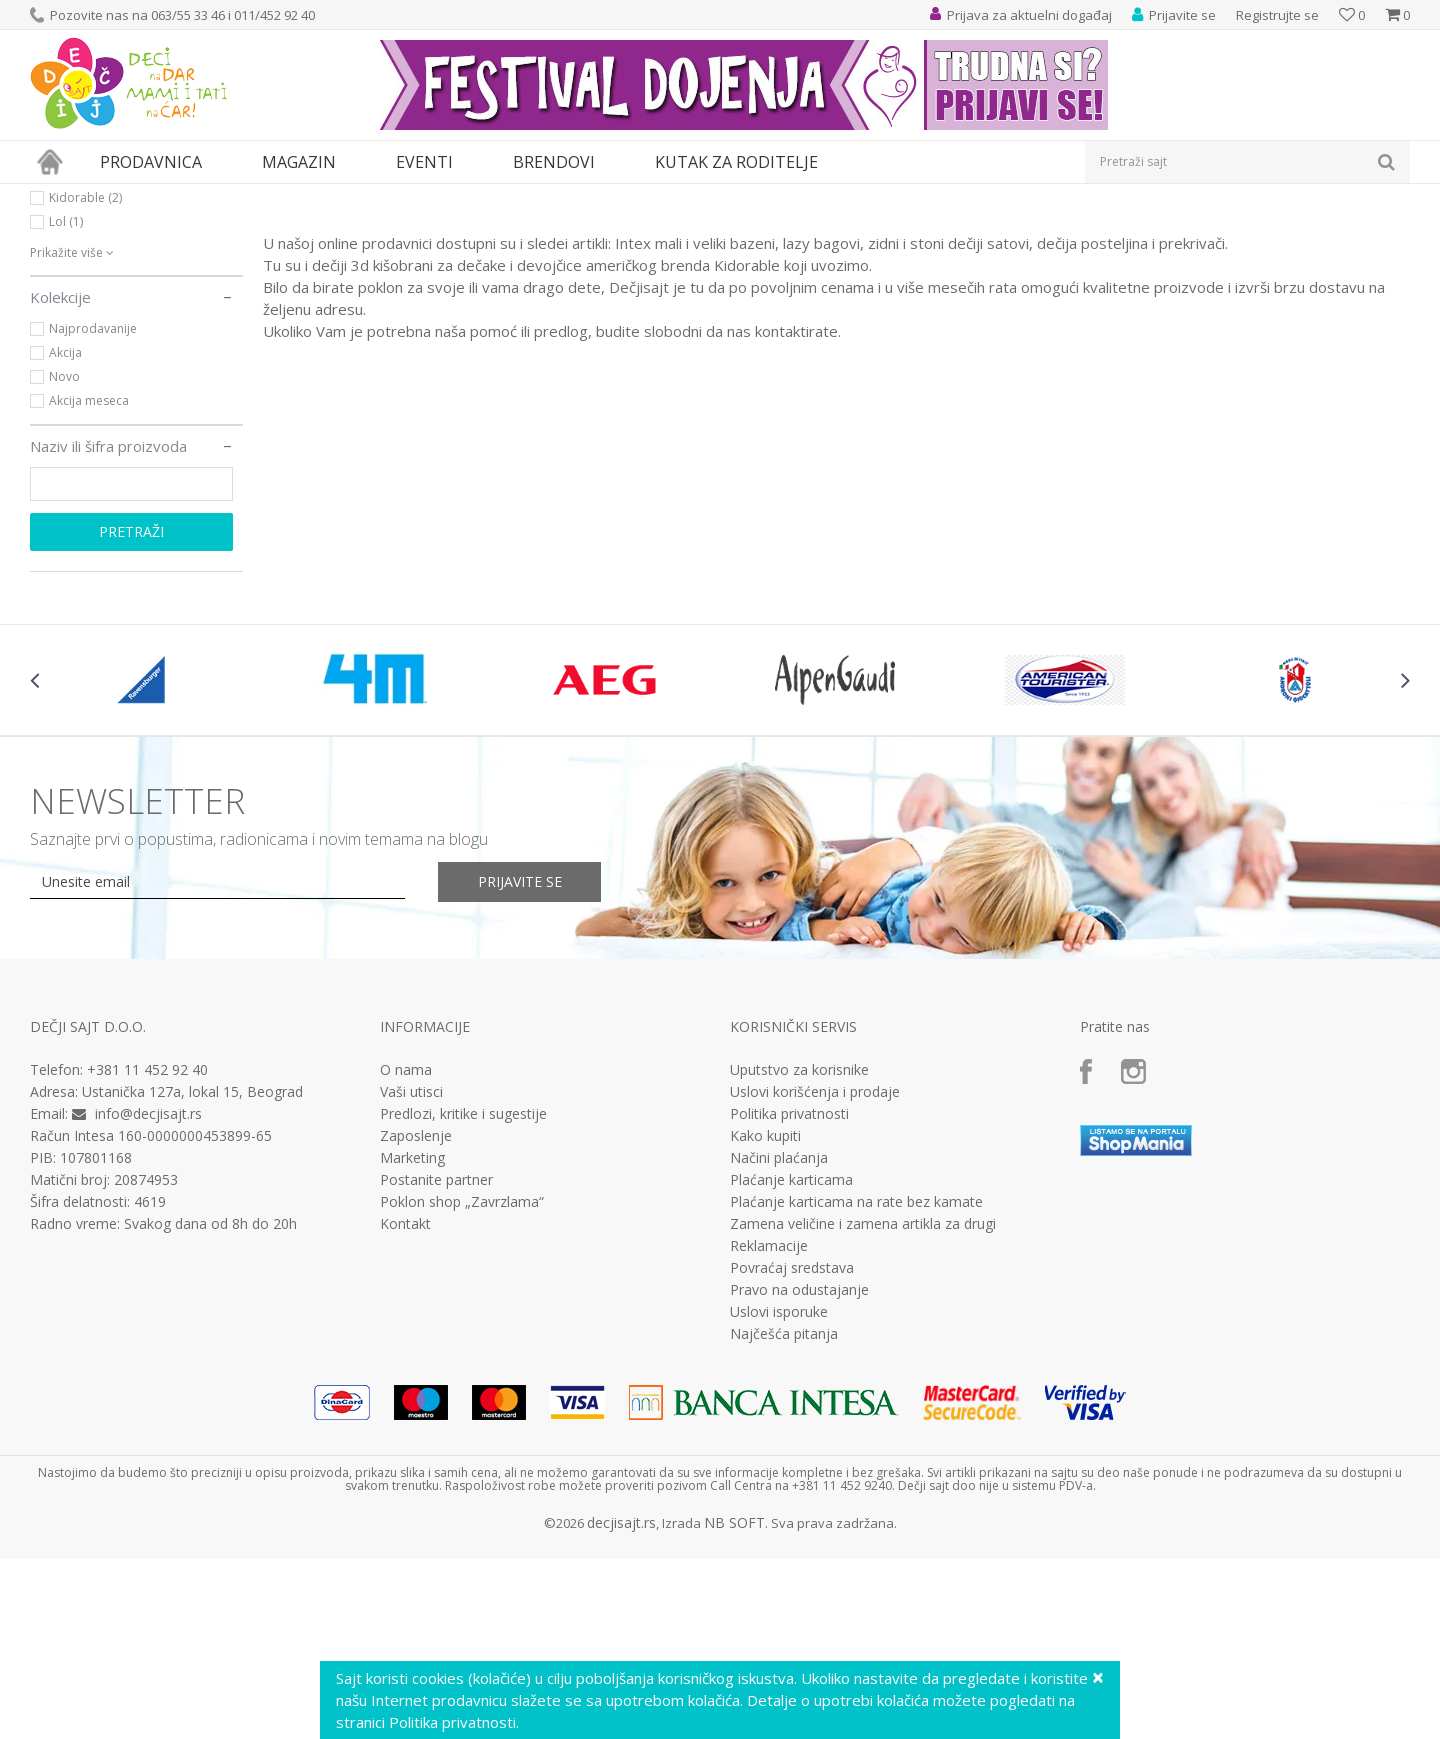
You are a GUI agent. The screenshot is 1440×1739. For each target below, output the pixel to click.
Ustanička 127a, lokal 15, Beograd (192, 1275)
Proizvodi (122, 196)
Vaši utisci (411, 1276)
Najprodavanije (93, 512)
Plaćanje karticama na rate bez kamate (856, 1386)
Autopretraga (952, 229)
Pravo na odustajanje (799, 1474)
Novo (64, 560)
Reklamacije (769, 1430)
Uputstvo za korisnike (799, 1254)
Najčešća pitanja (784, 1518)
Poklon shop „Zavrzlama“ (462, 1386)
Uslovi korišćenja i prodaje (815, 1276)
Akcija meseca (89, 584)
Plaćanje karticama (791, 1364)
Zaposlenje (416, 1320)
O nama (406, 1254)
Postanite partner (436, 1364)
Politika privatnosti (789, 1298)
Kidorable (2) (85, 381)
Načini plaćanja (779, 1342)
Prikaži (1197, 229)
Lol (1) (66, 405)
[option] (145, 864)
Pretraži (131, 715)
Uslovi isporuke (779, 1496)
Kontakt (405, 1408)
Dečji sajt (55, 196)
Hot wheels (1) (89, 357)
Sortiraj (1041, 229)
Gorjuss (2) (79, 333)
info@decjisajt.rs (148, 1297)
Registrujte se (1277, 15)
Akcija (65, 536)
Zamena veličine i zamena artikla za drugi (863, 1408)
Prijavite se (521, 1065)
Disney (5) (76, 309)
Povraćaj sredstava (792, 1452)
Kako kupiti (765, 1320)
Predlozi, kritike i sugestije (463, 1298)
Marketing (412, 1342)
